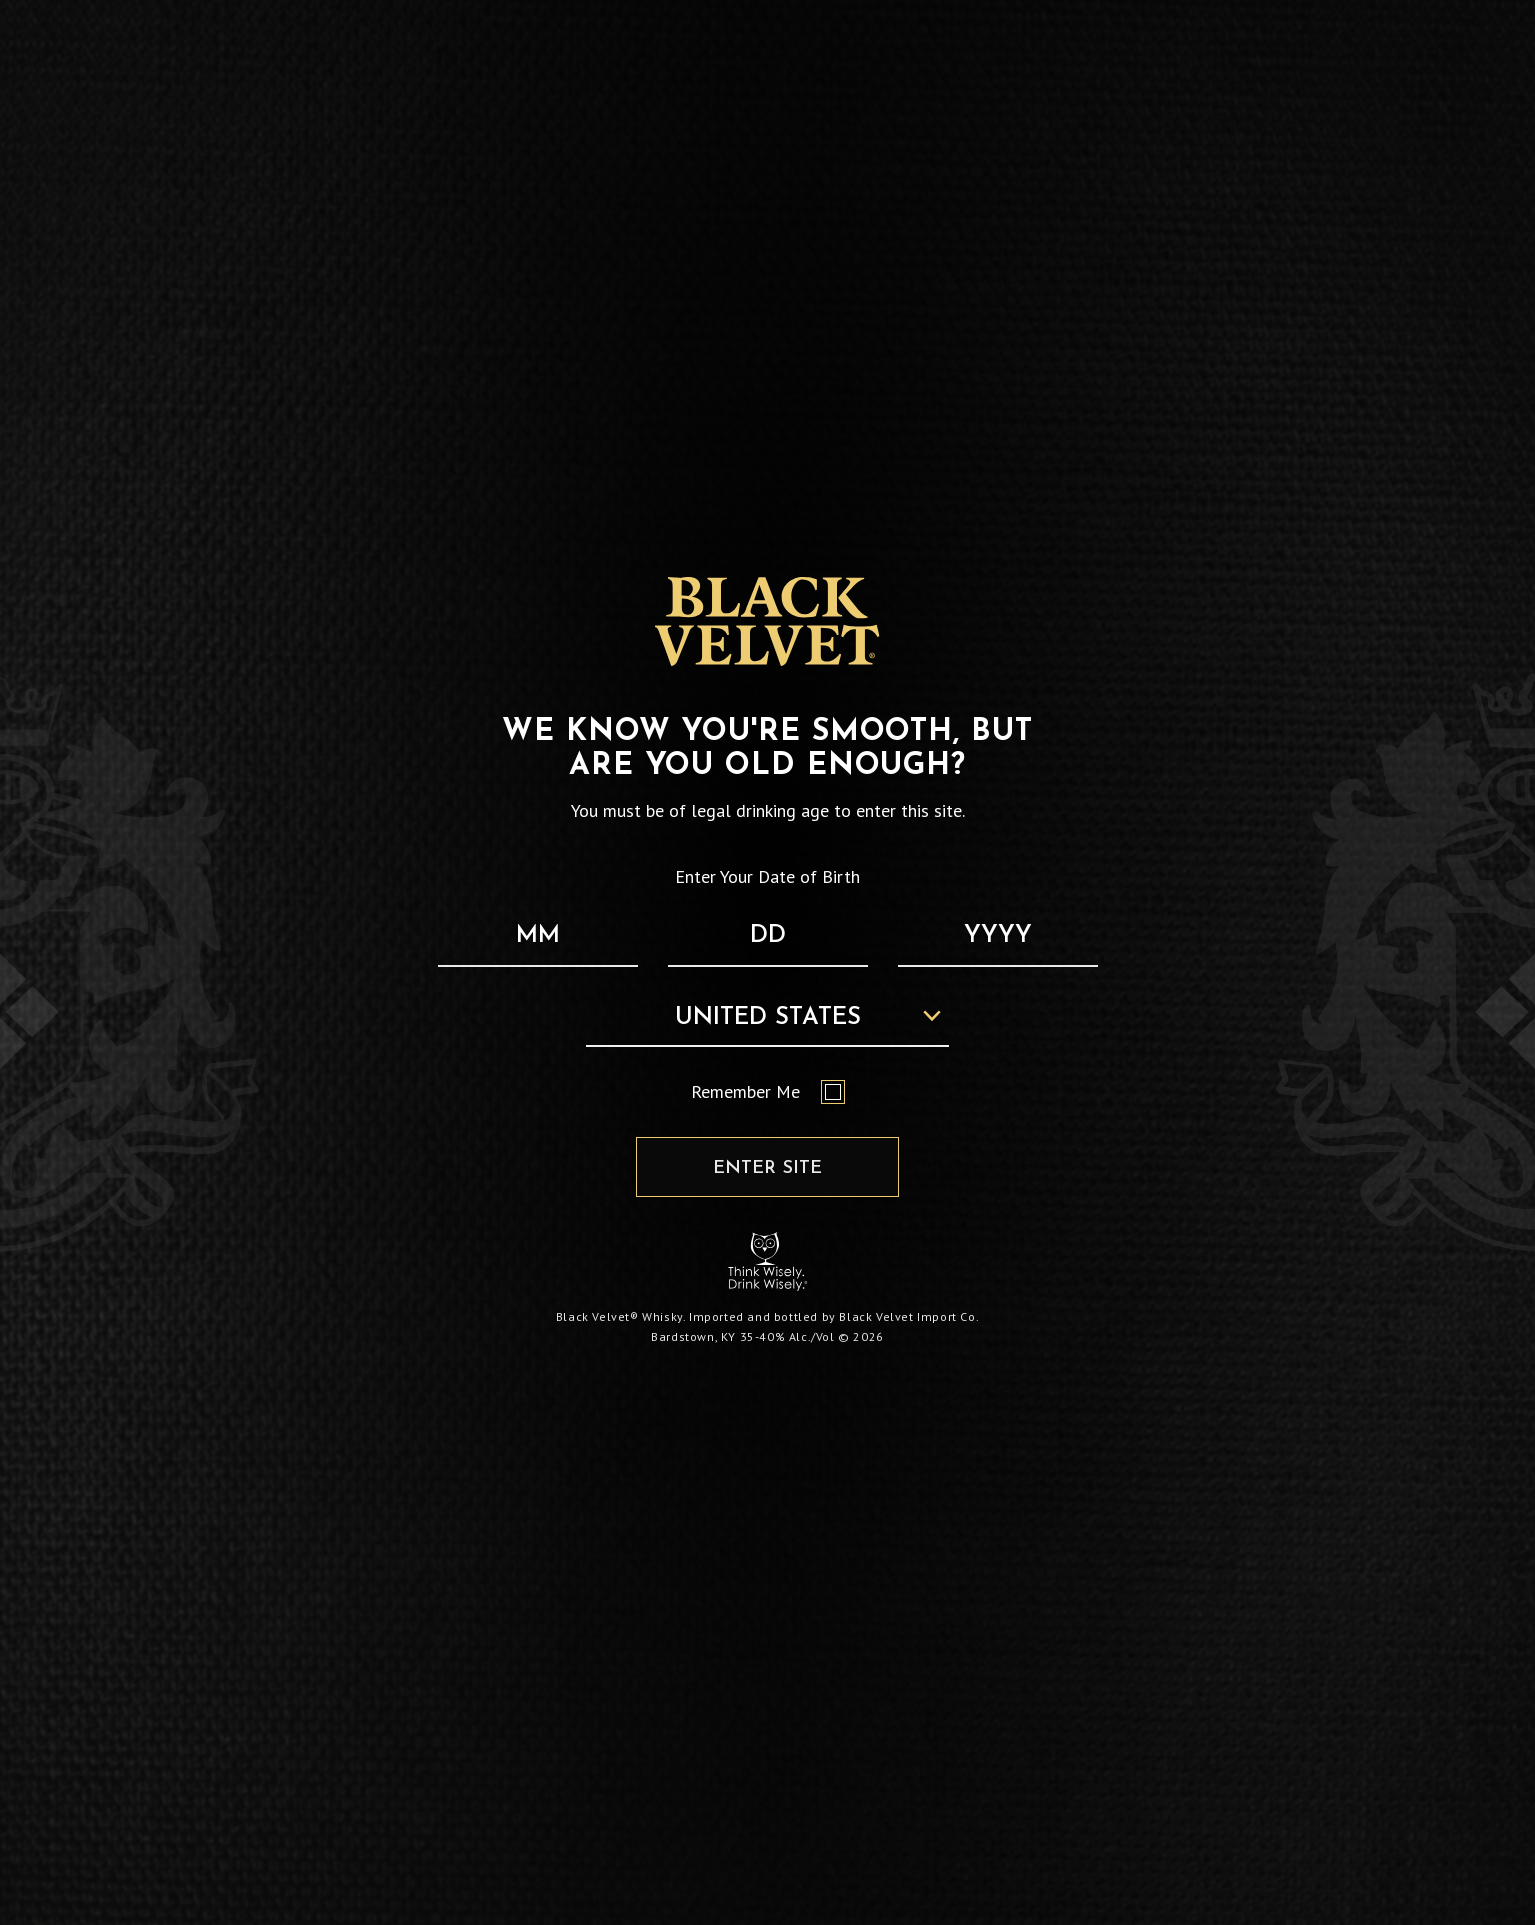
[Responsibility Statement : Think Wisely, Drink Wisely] (768, 1261)
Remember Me (768, 1092)
